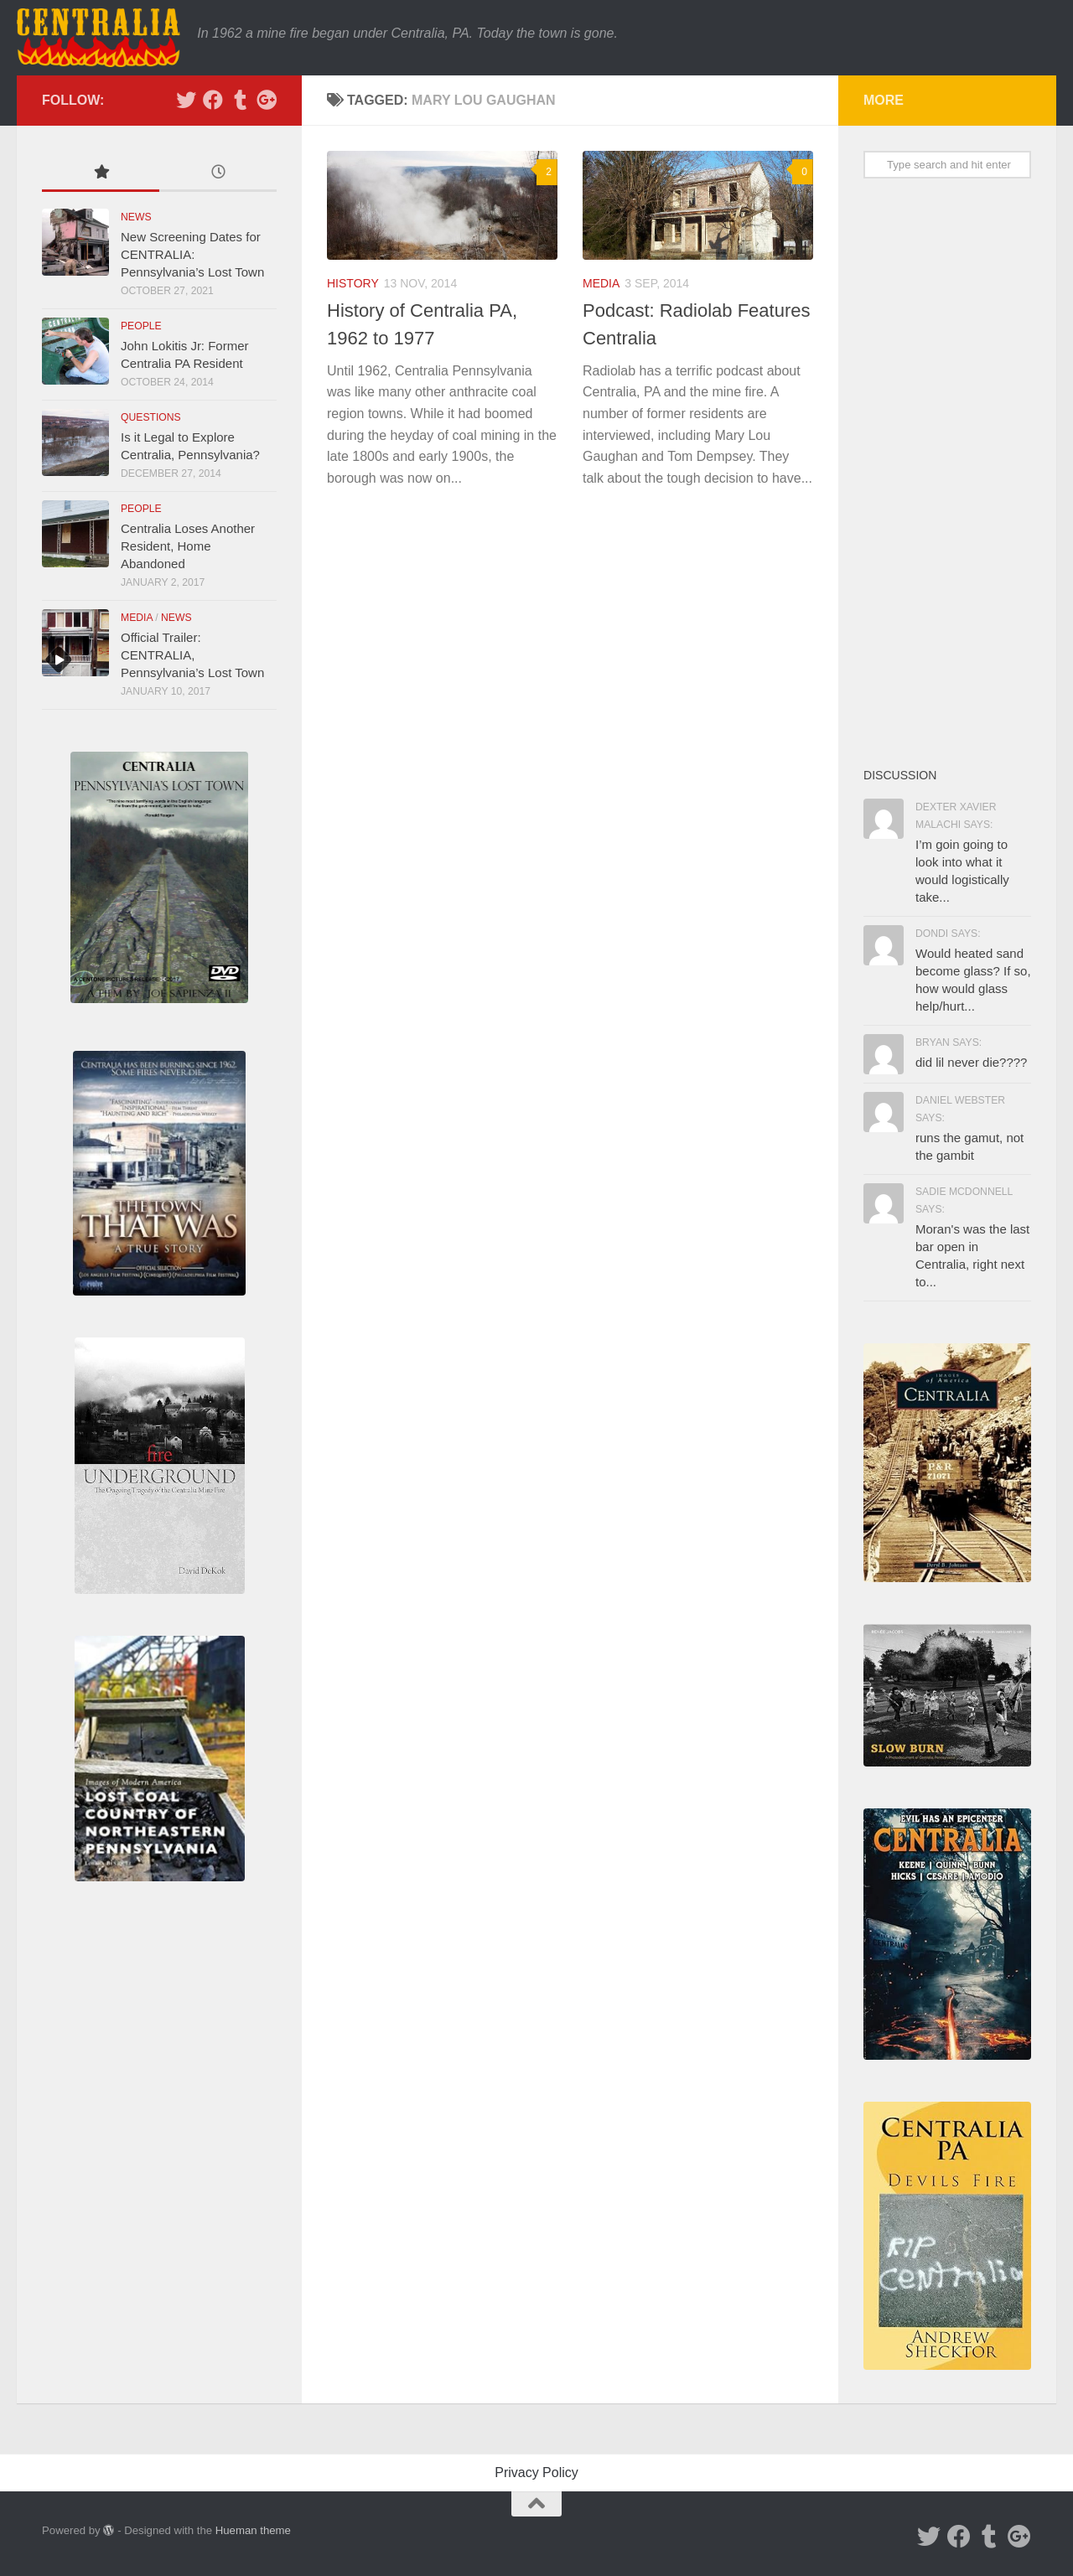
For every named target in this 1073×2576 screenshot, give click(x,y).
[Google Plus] (267, 100)
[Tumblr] (240, 100)
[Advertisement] (947, 471)
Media (601, 283)
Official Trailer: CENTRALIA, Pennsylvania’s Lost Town (192, 655)
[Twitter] (186, 100)
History (353, 283)
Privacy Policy (536, 2472)
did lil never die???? (971, 1062)
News (136, 217)
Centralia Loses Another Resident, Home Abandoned (188, 546)
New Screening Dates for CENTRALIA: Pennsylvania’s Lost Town (192, 254)
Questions (151, 417)
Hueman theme (253, 2530)
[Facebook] (213, 100)
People (141, 326)
